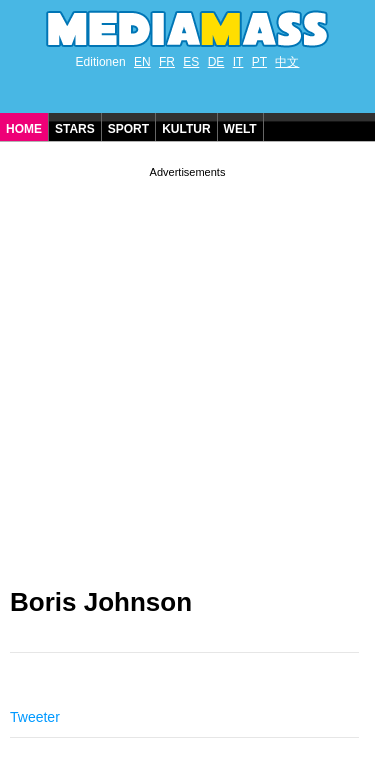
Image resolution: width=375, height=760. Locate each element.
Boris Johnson (101, 602)
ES (191, 62)
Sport (128, 129)
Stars (75, 129)
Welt (240, 129)
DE (216, 62)
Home (24, 129)
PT (259, 62)
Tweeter (35, 717)
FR (167, 62)
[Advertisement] (187, 369)
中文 (287, 62)
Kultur (186, 129)
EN (142, 62)
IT (238, 62)
